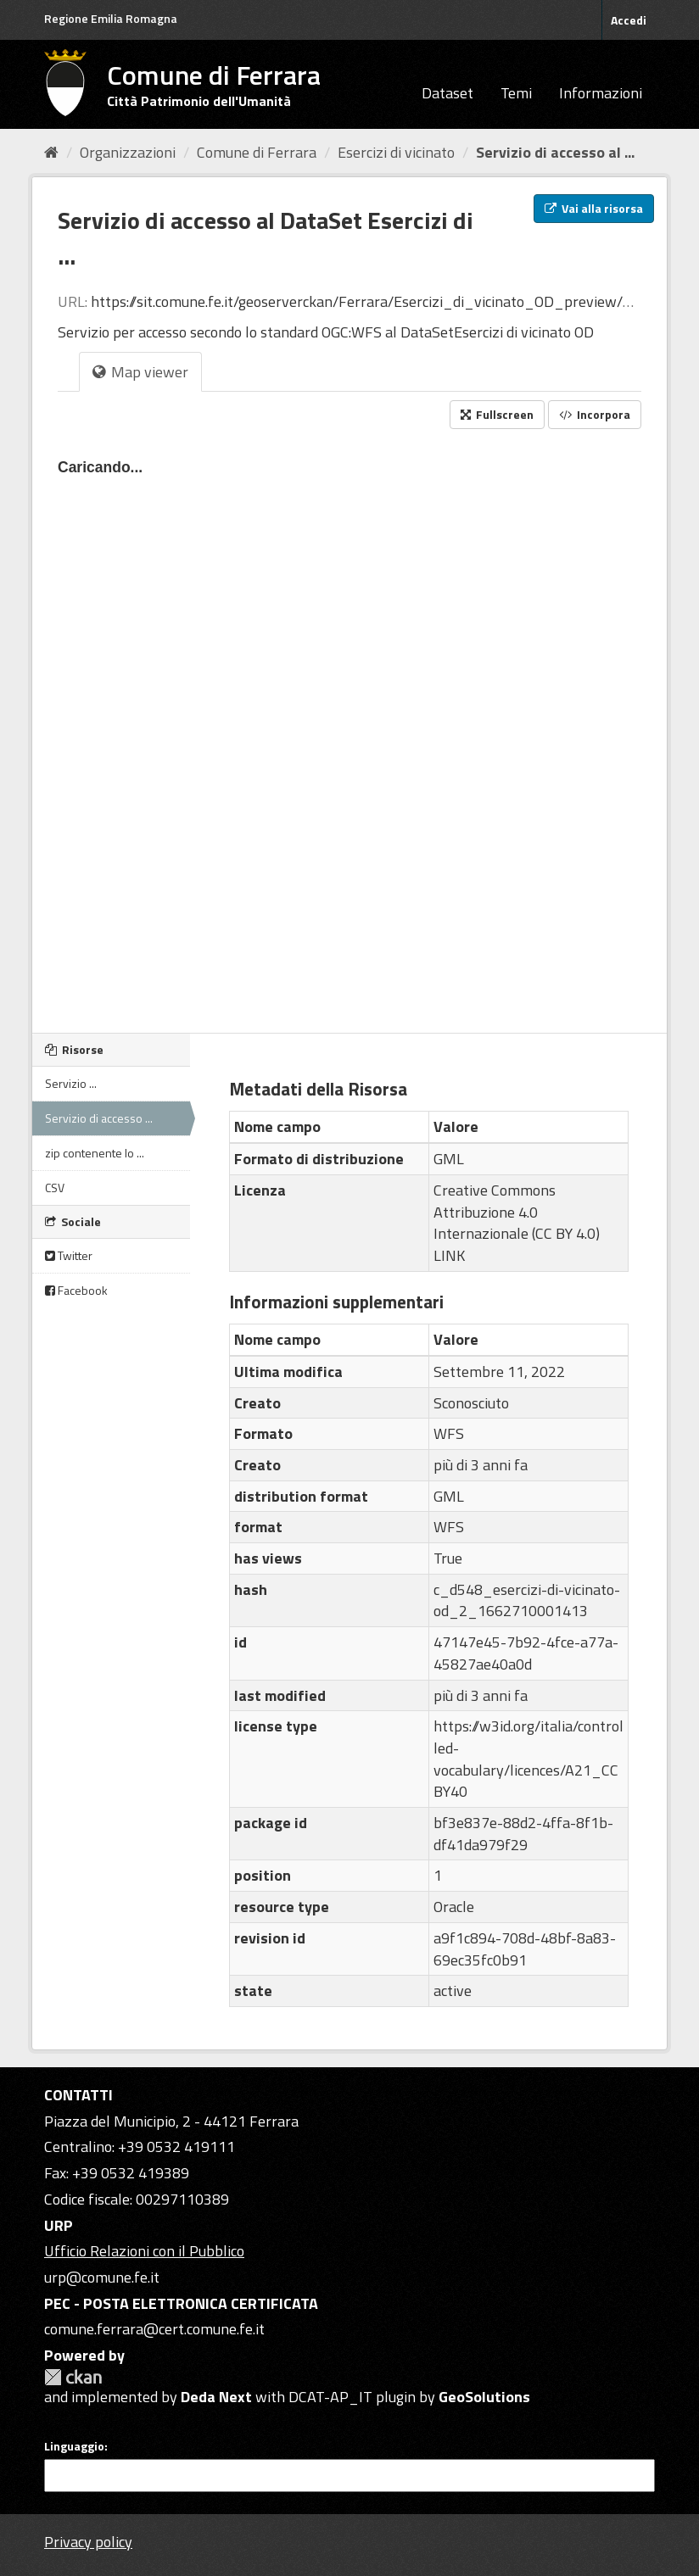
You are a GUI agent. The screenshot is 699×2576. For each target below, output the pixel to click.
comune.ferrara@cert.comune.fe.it (154, 2328)
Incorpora (594, 414)
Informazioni (600, 92)
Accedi (628, 20)
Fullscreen (497, 414)
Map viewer (140, 371)
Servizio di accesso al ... (555, 152)
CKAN (73, 2377)
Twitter (68, 1255)
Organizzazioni (128, 152)
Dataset (447, 92)
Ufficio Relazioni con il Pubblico (144, 2250)
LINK (449, 1255)
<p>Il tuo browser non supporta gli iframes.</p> (349, 725)
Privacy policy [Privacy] (88, 2541)
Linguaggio (74, 2446)
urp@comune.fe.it (101, 2277)
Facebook (76, 1290)
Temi (516, 92)
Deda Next (216, 2396)
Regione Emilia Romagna (110, 18)
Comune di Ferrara (256, 152)
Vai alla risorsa (594, 208)
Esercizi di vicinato (396, 152)
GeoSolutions (484, 2396)
